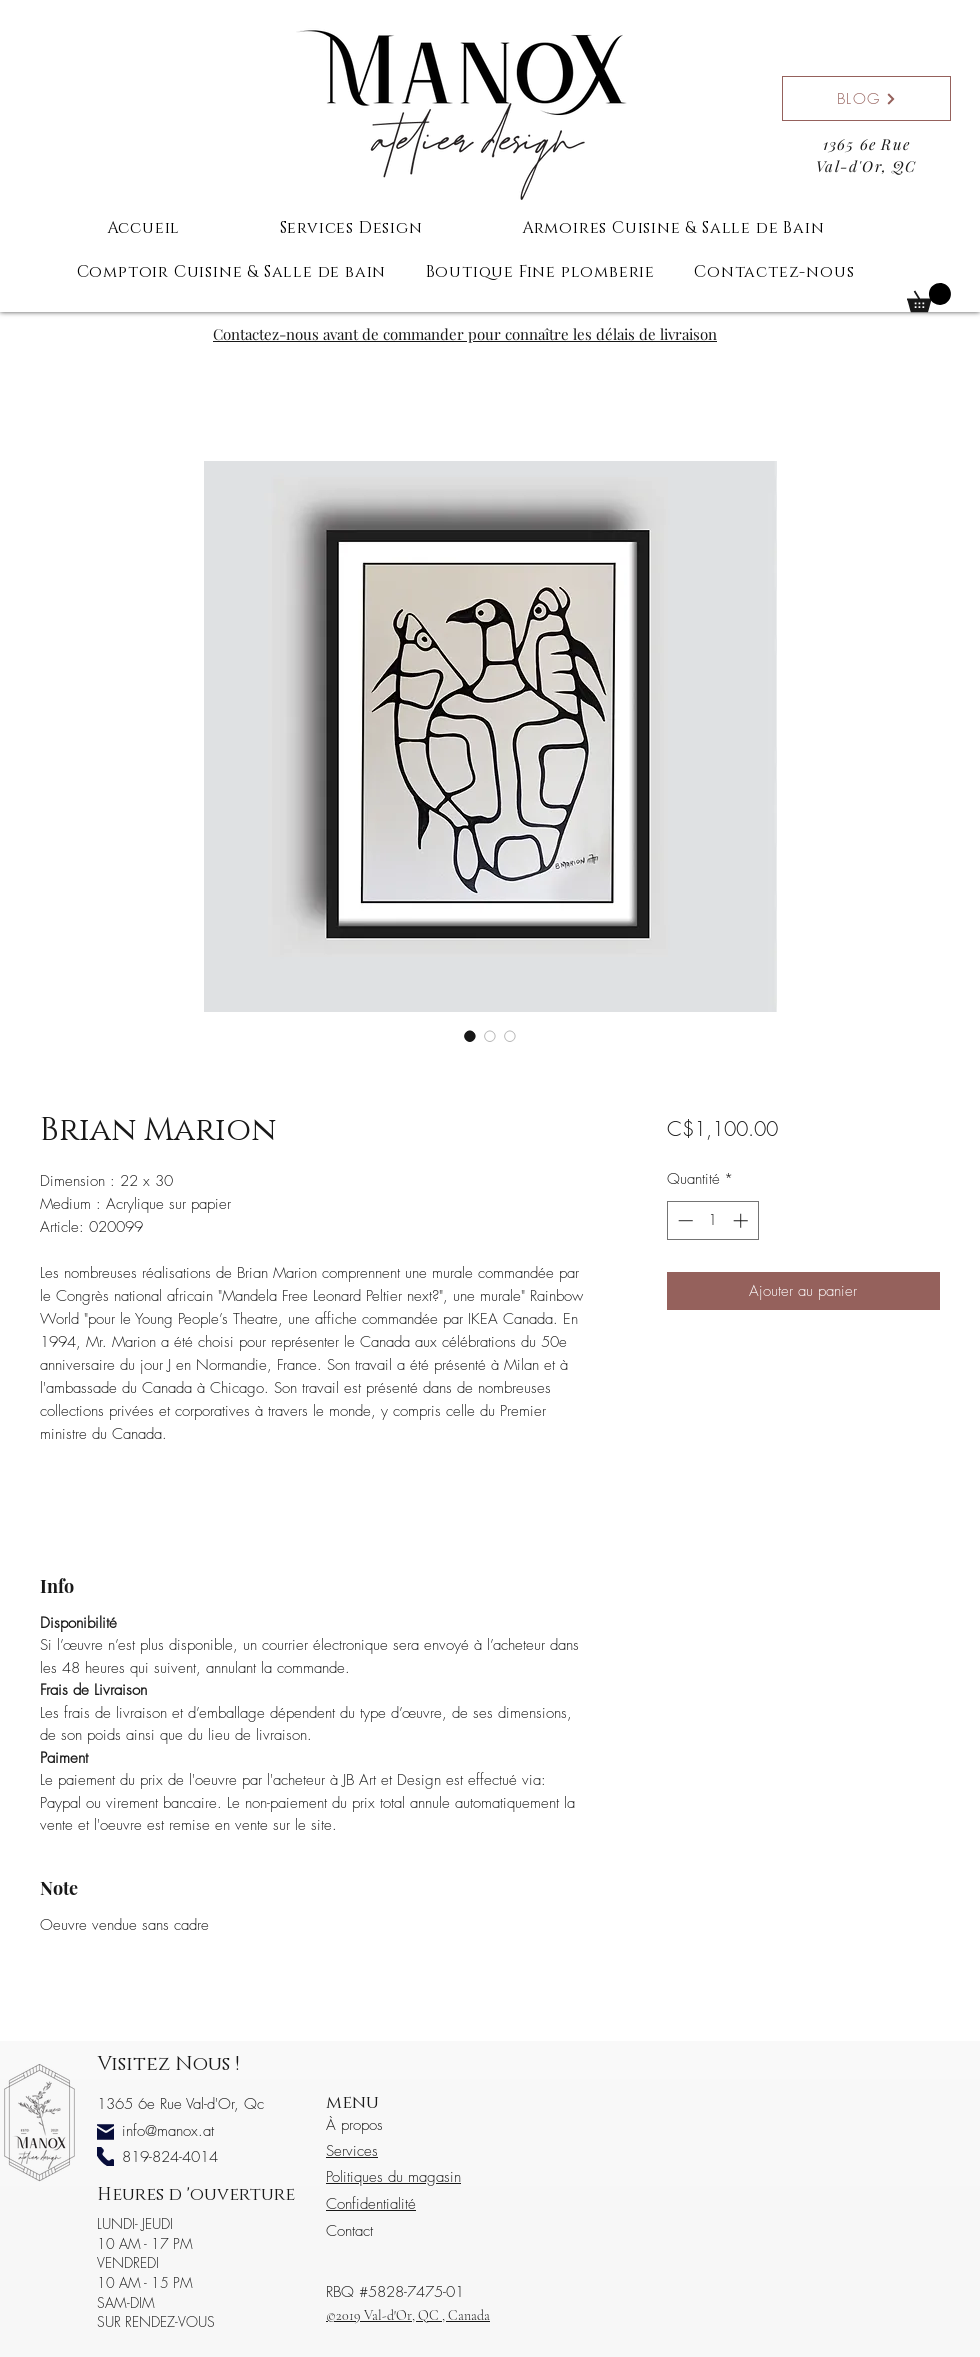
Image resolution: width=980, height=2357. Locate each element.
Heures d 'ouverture (196, 2195)
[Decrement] (683, 1220)
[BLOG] (866, 98)
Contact (349, 2231)
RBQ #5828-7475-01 (395, 2292)
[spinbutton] (712, 1220)
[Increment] (742, 1220)
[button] (929, 297)
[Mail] (105, 2132)
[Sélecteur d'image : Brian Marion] (470, 1036)
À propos (354, 2125)
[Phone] (105, 2156)
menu (352, 2103)
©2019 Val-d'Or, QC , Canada (408, 2315)
